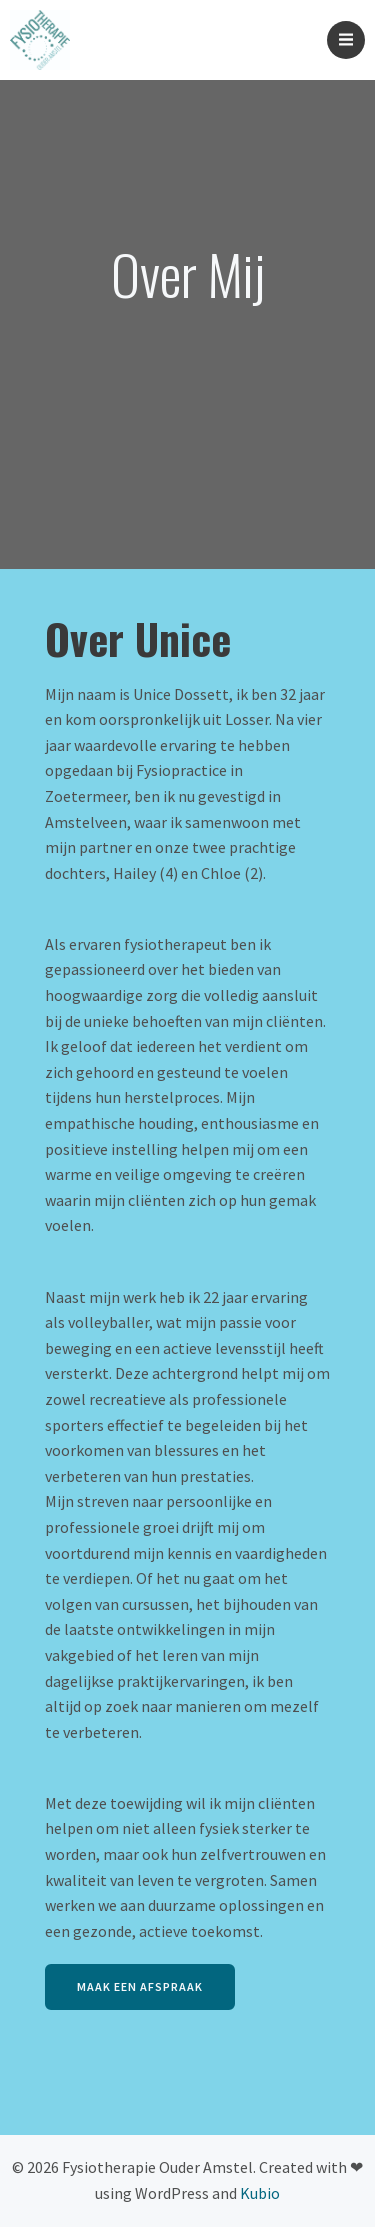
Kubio (260, 2193)
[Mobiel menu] (346, 40)
